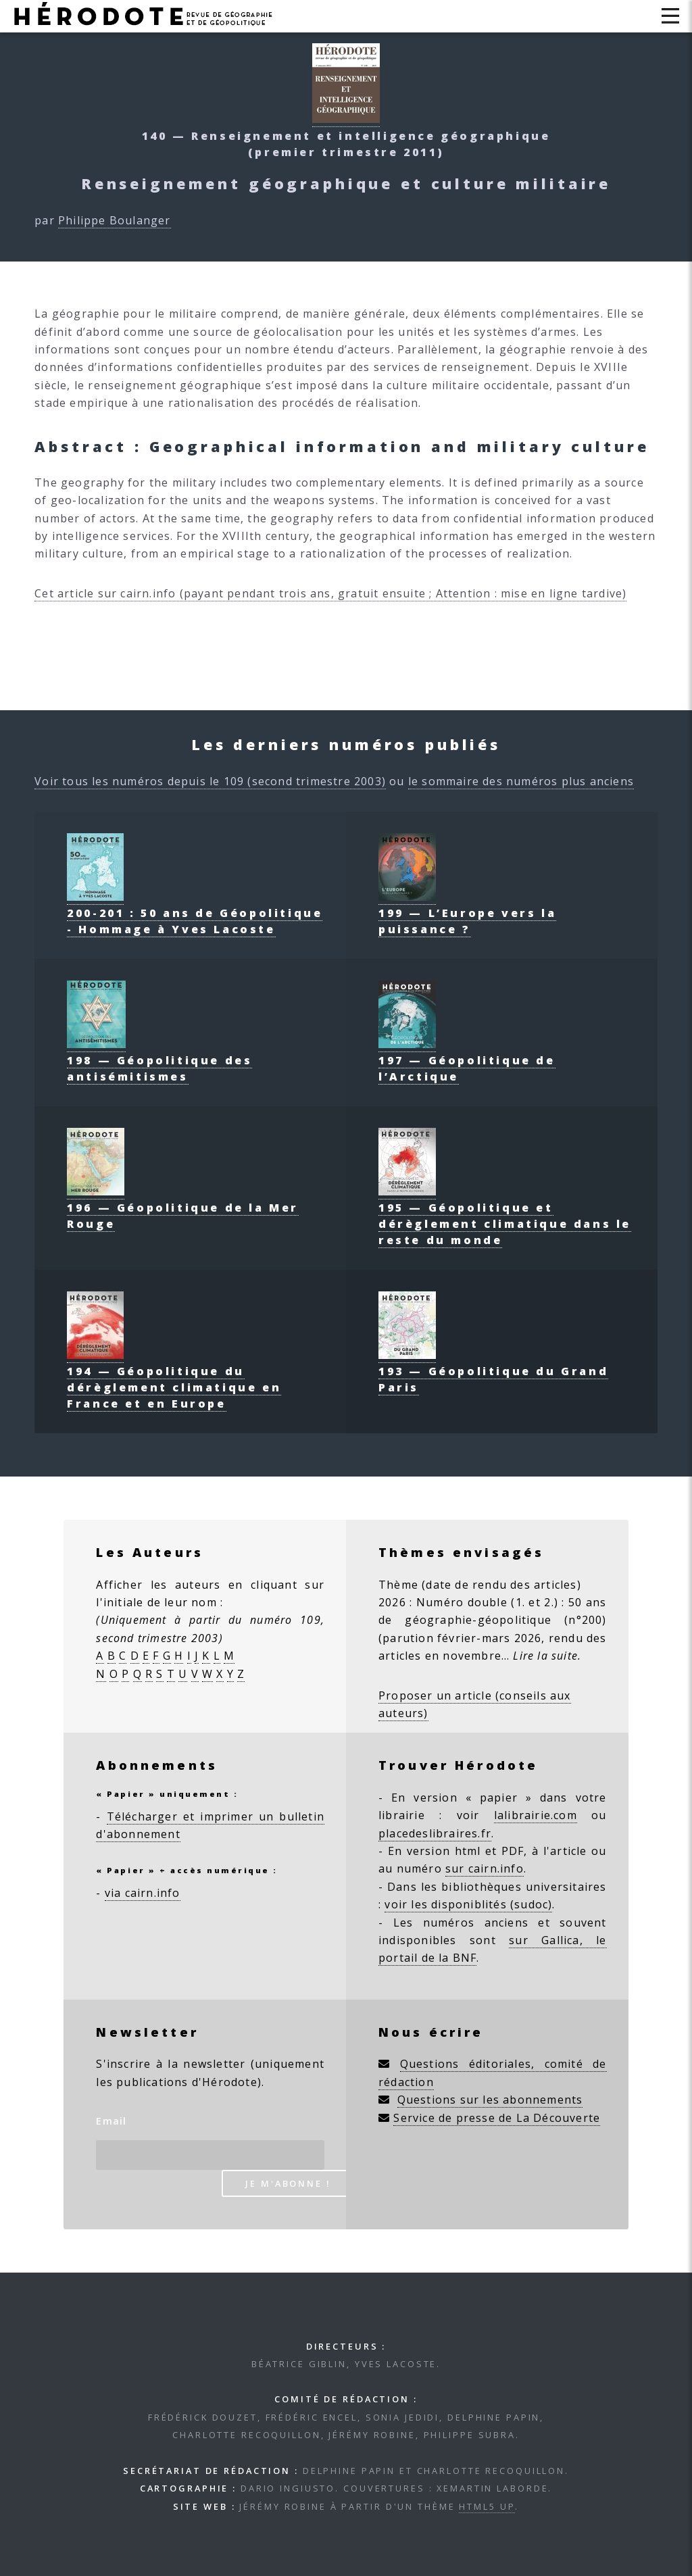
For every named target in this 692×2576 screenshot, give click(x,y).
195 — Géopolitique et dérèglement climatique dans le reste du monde (504, 1215)
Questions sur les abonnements (490, 2099)
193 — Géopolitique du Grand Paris (493, 1371)
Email (111, 2120)
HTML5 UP (487, 2506)
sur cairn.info (484, 1868)
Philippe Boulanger (114, 220)
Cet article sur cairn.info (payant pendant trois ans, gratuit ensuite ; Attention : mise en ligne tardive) (330, 593)
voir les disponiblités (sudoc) (468, 1904)
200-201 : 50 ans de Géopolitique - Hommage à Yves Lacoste (194, 913)
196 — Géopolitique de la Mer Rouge (183, 1207)
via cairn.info (142, 1892)
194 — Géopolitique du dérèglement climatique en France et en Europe (174, 1379)
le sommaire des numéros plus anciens (521, 781)
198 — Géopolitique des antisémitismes (159, 1060)
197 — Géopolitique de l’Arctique (466, 1060)
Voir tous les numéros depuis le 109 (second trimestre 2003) (210, 781)
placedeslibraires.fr (434, 1833)
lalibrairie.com (535, 1815)
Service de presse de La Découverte (496, 2117)
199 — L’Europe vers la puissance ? (467, 913)
